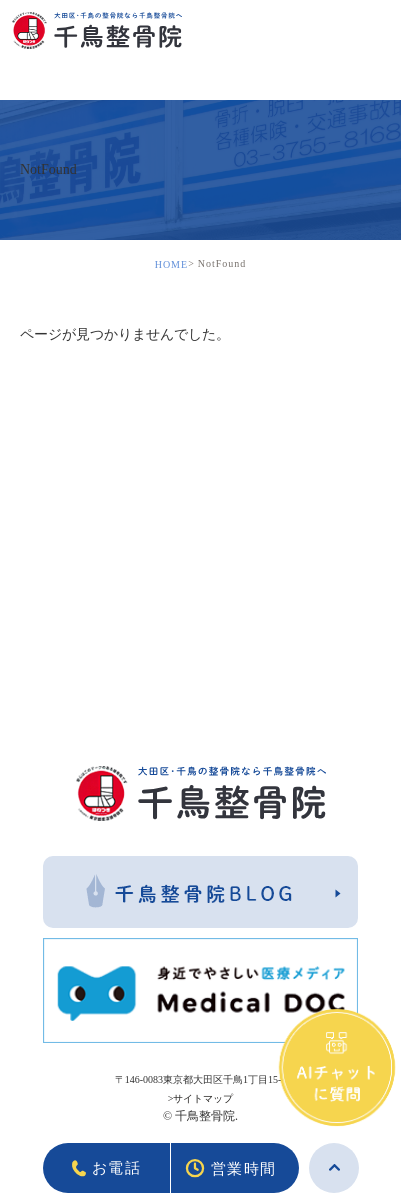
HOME (171, 264)
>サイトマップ (201, 1098)
